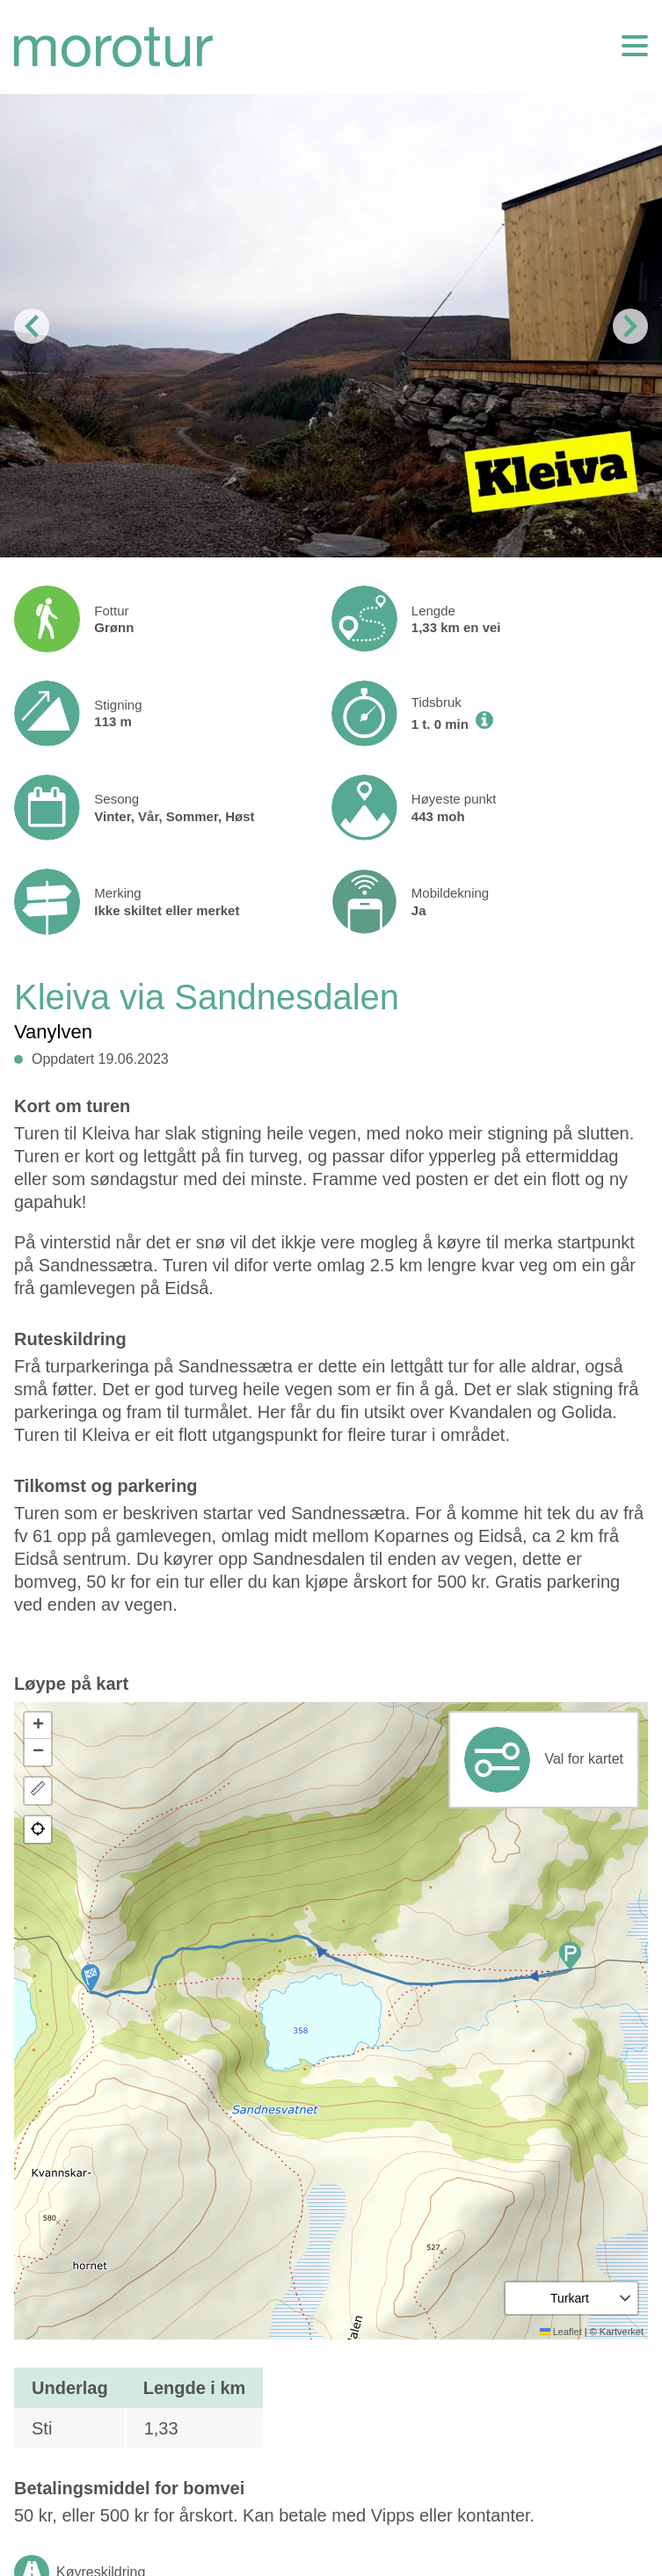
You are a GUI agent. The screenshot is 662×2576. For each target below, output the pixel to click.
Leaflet (561, 2331)
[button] (90, 1978)
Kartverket (622, 2331)
